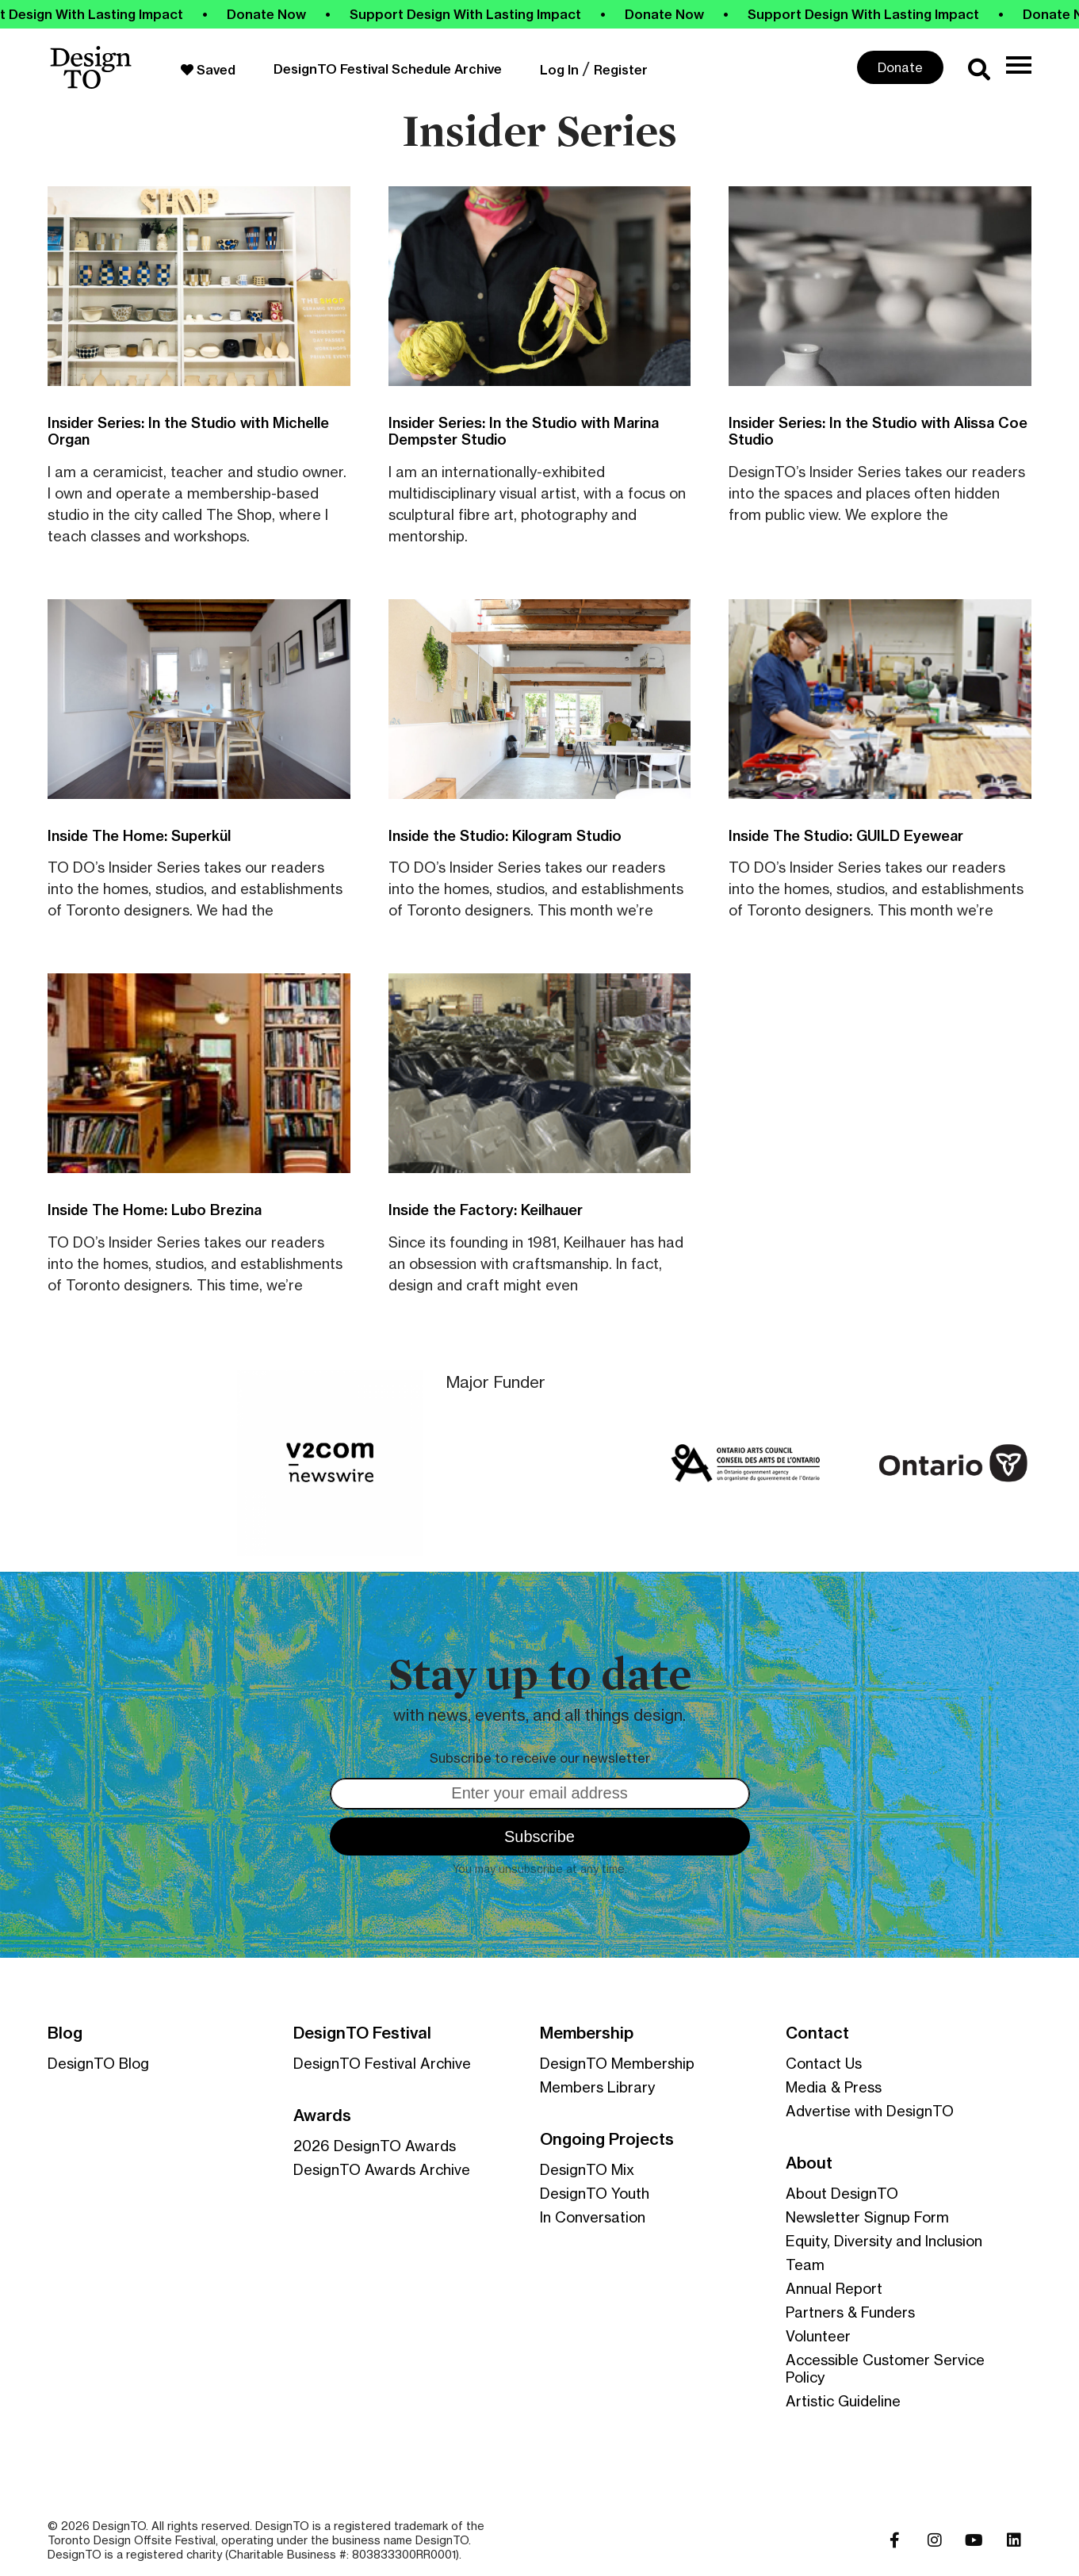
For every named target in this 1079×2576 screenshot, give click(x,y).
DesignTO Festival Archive (382, 2063)
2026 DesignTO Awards (374, 2145)
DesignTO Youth (594, 2193)
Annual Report (834, 2288)
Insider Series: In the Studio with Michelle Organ (188, 431)
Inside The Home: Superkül (139, 836)
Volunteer (818, 2336)
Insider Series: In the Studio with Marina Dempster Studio (523, 431)
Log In (559, 70)
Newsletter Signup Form (867, 2217)
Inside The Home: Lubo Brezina (155, 1210)
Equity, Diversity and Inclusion (884, 2240)
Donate (900, 67)
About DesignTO (842, 2193)
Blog (65, 2033)
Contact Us (824, 2063)
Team (805, 2264)
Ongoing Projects (607, 2139)
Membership (586, 2033)
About (809, 2163)
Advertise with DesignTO (870, 2110)
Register (621, 70)
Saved (208, 70)
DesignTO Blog (98, 2063)
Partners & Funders (850, 2312)
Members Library (597, 2087)
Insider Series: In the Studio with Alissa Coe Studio (878, 431)
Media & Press (834, 2087)
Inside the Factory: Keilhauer (485, 1210)
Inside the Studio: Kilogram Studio (505, 836)
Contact (817, 2033)
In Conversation (592, 2217)
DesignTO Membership (617, 2063)
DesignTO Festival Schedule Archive (388, 69)
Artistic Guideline (843, 2401)
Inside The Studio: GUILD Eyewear (846, 836)
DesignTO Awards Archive (381, 2169)
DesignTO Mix (587, 2169)
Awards (322, 2115)
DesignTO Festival (362, 2033)
